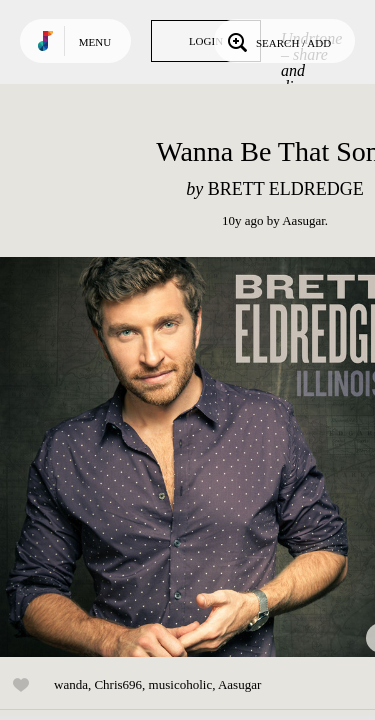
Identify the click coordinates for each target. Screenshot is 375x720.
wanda (71, 684)
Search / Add (277, 41)
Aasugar (303, 220)
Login (206, 41)
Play (200, 457)
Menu (95, 42)
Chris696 (118, 684)
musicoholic (181, 684)
